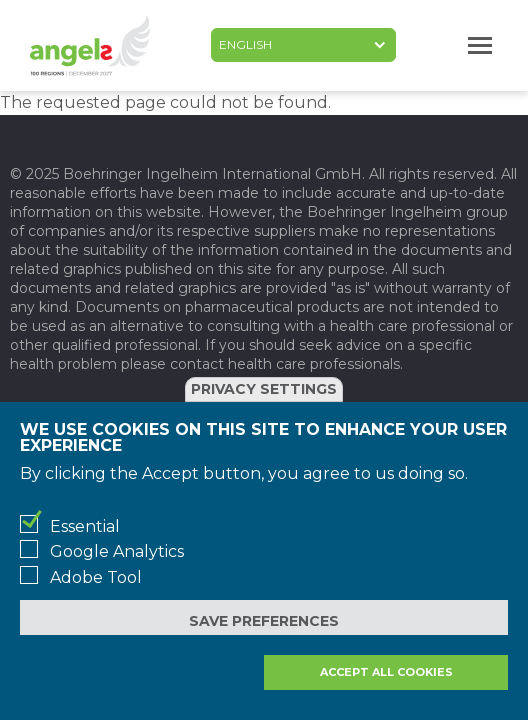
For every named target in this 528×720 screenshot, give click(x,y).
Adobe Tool (96, 577)
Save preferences (264, 621)
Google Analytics (117, 551)
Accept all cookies (386, 672)
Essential (85, 526)
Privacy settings (264, 389)
